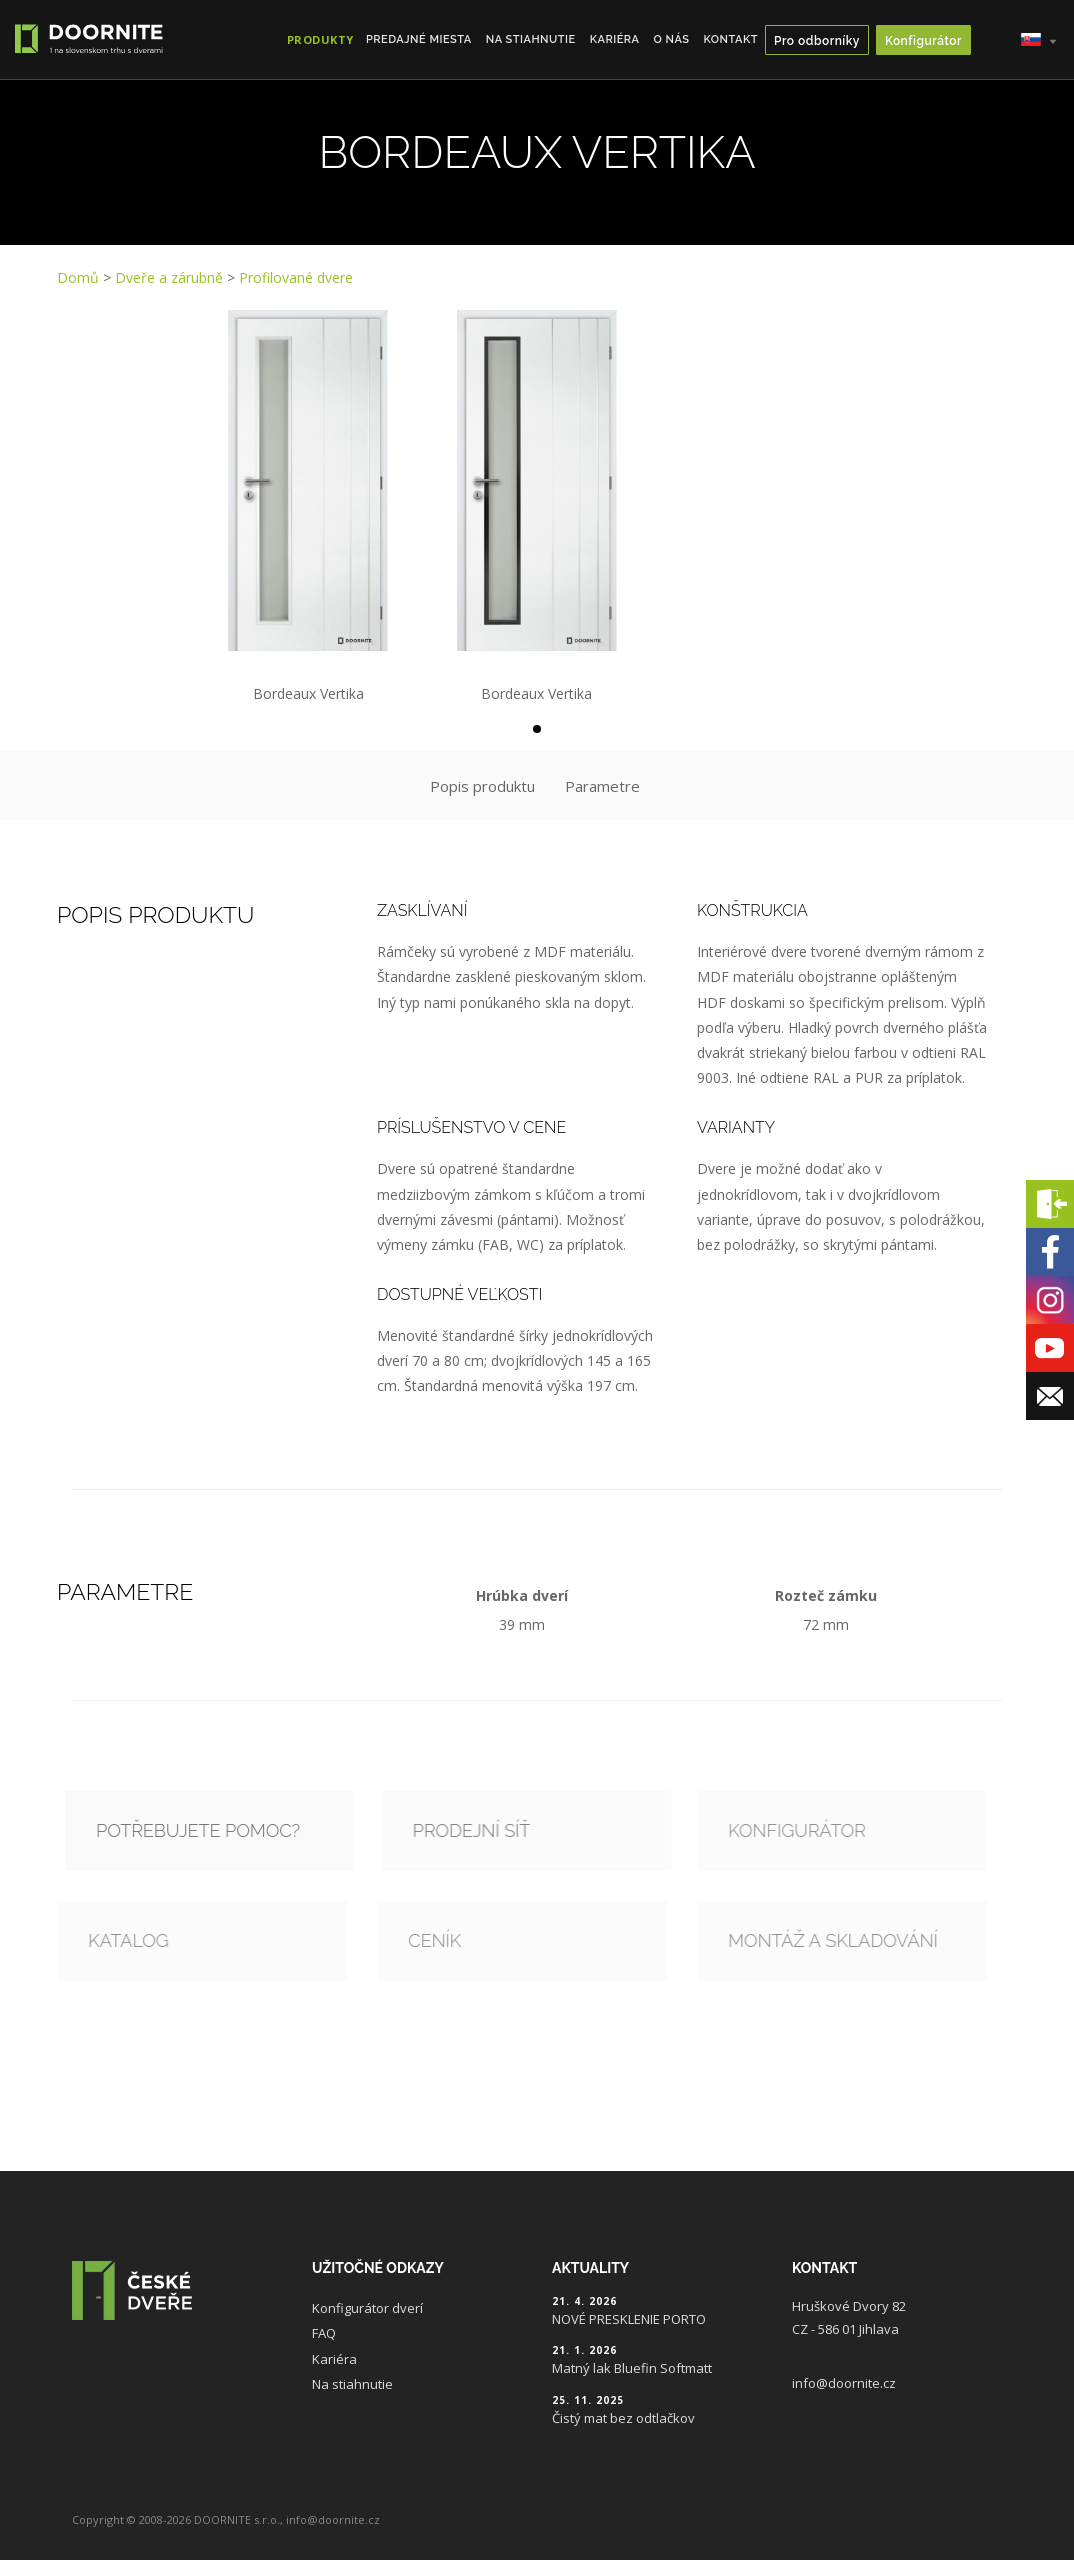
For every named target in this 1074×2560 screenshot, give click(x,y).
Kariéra (615, 39)
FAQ (324, 2333)
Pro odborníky (817, 41)
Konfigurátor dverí (367, 2308)
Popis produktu (482, 786)
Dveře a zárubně (169, 277)
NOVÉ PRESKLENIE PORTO (629, 2319)
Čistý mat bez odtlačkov (623, 2418)
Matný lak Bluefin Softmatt (632, 2368)
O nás (672, 39)
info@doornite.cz (844, 2383)
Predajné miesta (419, 39)
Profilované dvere (296, 277)
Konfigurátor (923, 41)
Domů (78, 277)
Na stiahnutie (531, 39)
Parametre (602, 786)
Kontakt (730, 39)
